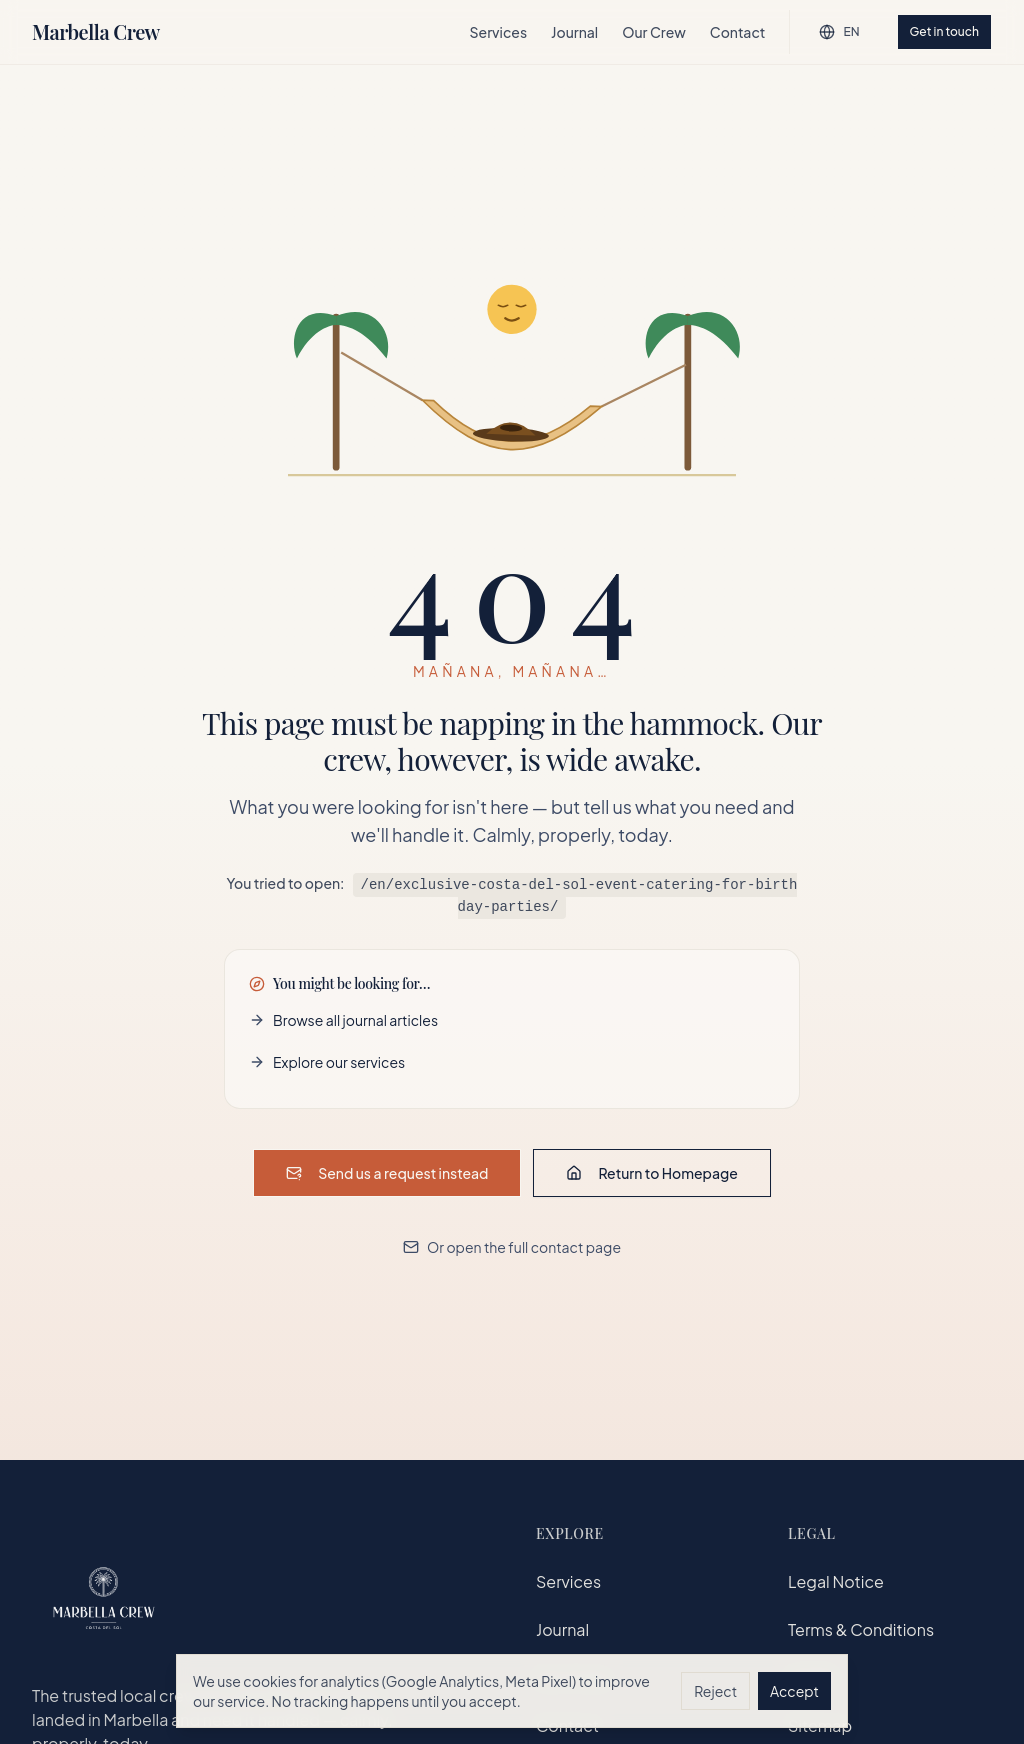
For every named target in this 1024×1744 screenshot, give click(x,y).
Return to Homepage (651, 1172)
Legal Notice (836, 1581)
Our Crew (654, 32)
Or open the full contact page (512, 1246)
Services (499, 32)
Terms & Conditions (861, 1629)
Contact (738, 32)
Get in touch (944, 31)
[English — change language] (839, 32)
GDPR (811, 1677)
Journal (574, 32)
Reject (715, 1691)
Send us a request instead (387, 1172)
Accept (794, 1691)
